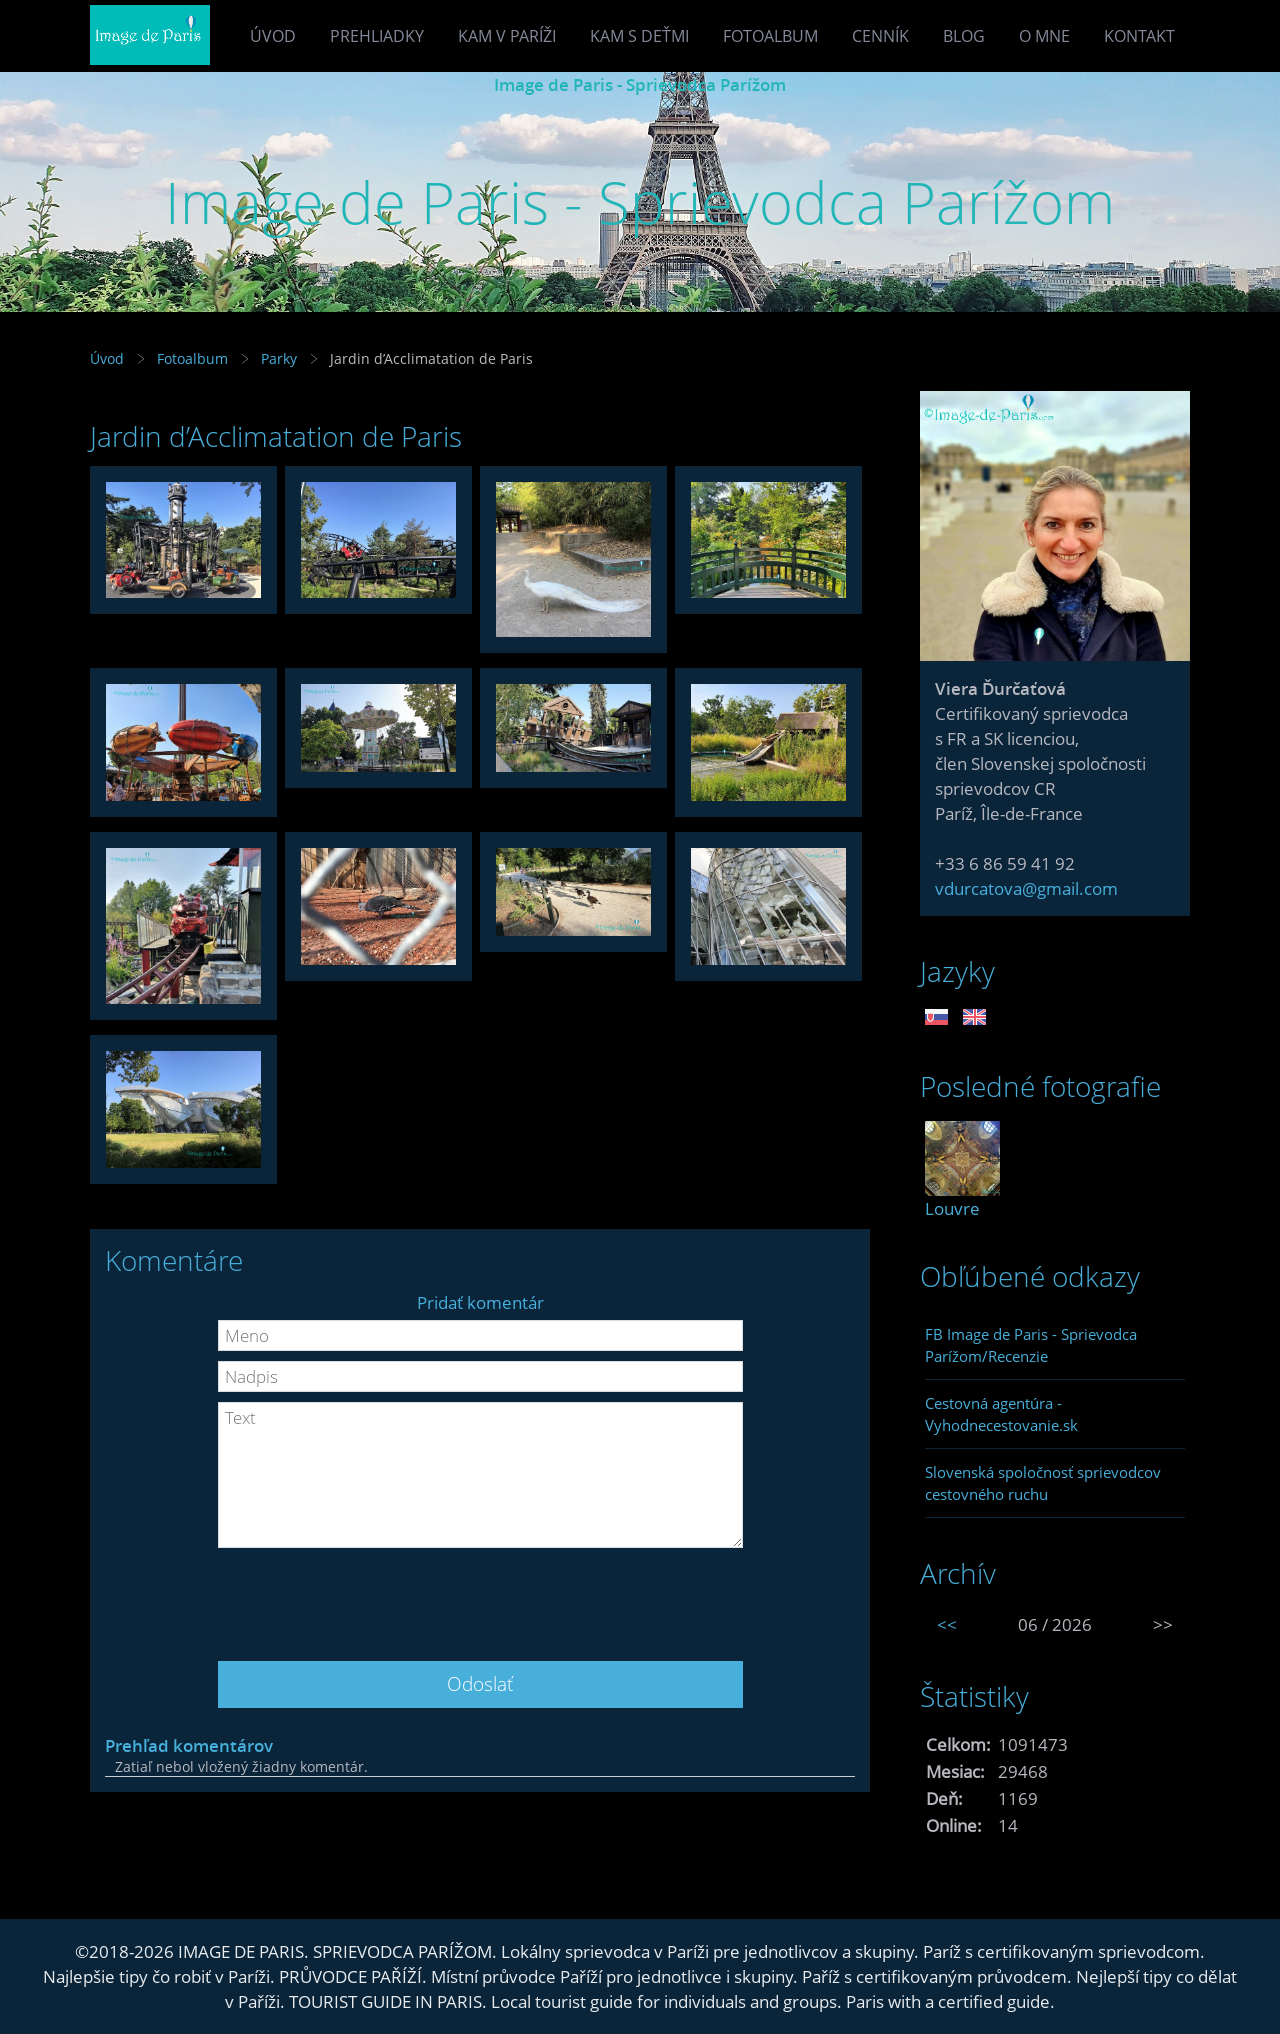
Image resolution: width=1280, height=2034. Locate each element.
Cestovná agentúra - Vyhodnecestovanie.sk (1001, 1414)
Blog (964, 36)
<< (947, 1624)
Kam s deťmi (639, 36)
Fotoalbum (770, 36)
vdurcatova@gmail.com (1026, 888)
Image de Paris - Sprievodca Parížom (640, 84)
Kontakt (1139, 36)
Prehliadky (377, 36)
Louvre (952, 1208)
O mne (1044, 36)
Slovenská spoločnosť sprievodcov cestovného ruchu (1043, 1483)
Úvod (273, 36)
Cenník (880, 36)
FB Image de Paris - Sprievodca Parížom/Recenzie (1031, 1345)
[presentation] (480, 1597)
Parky (279, 358)
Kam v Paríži (507, 36)
